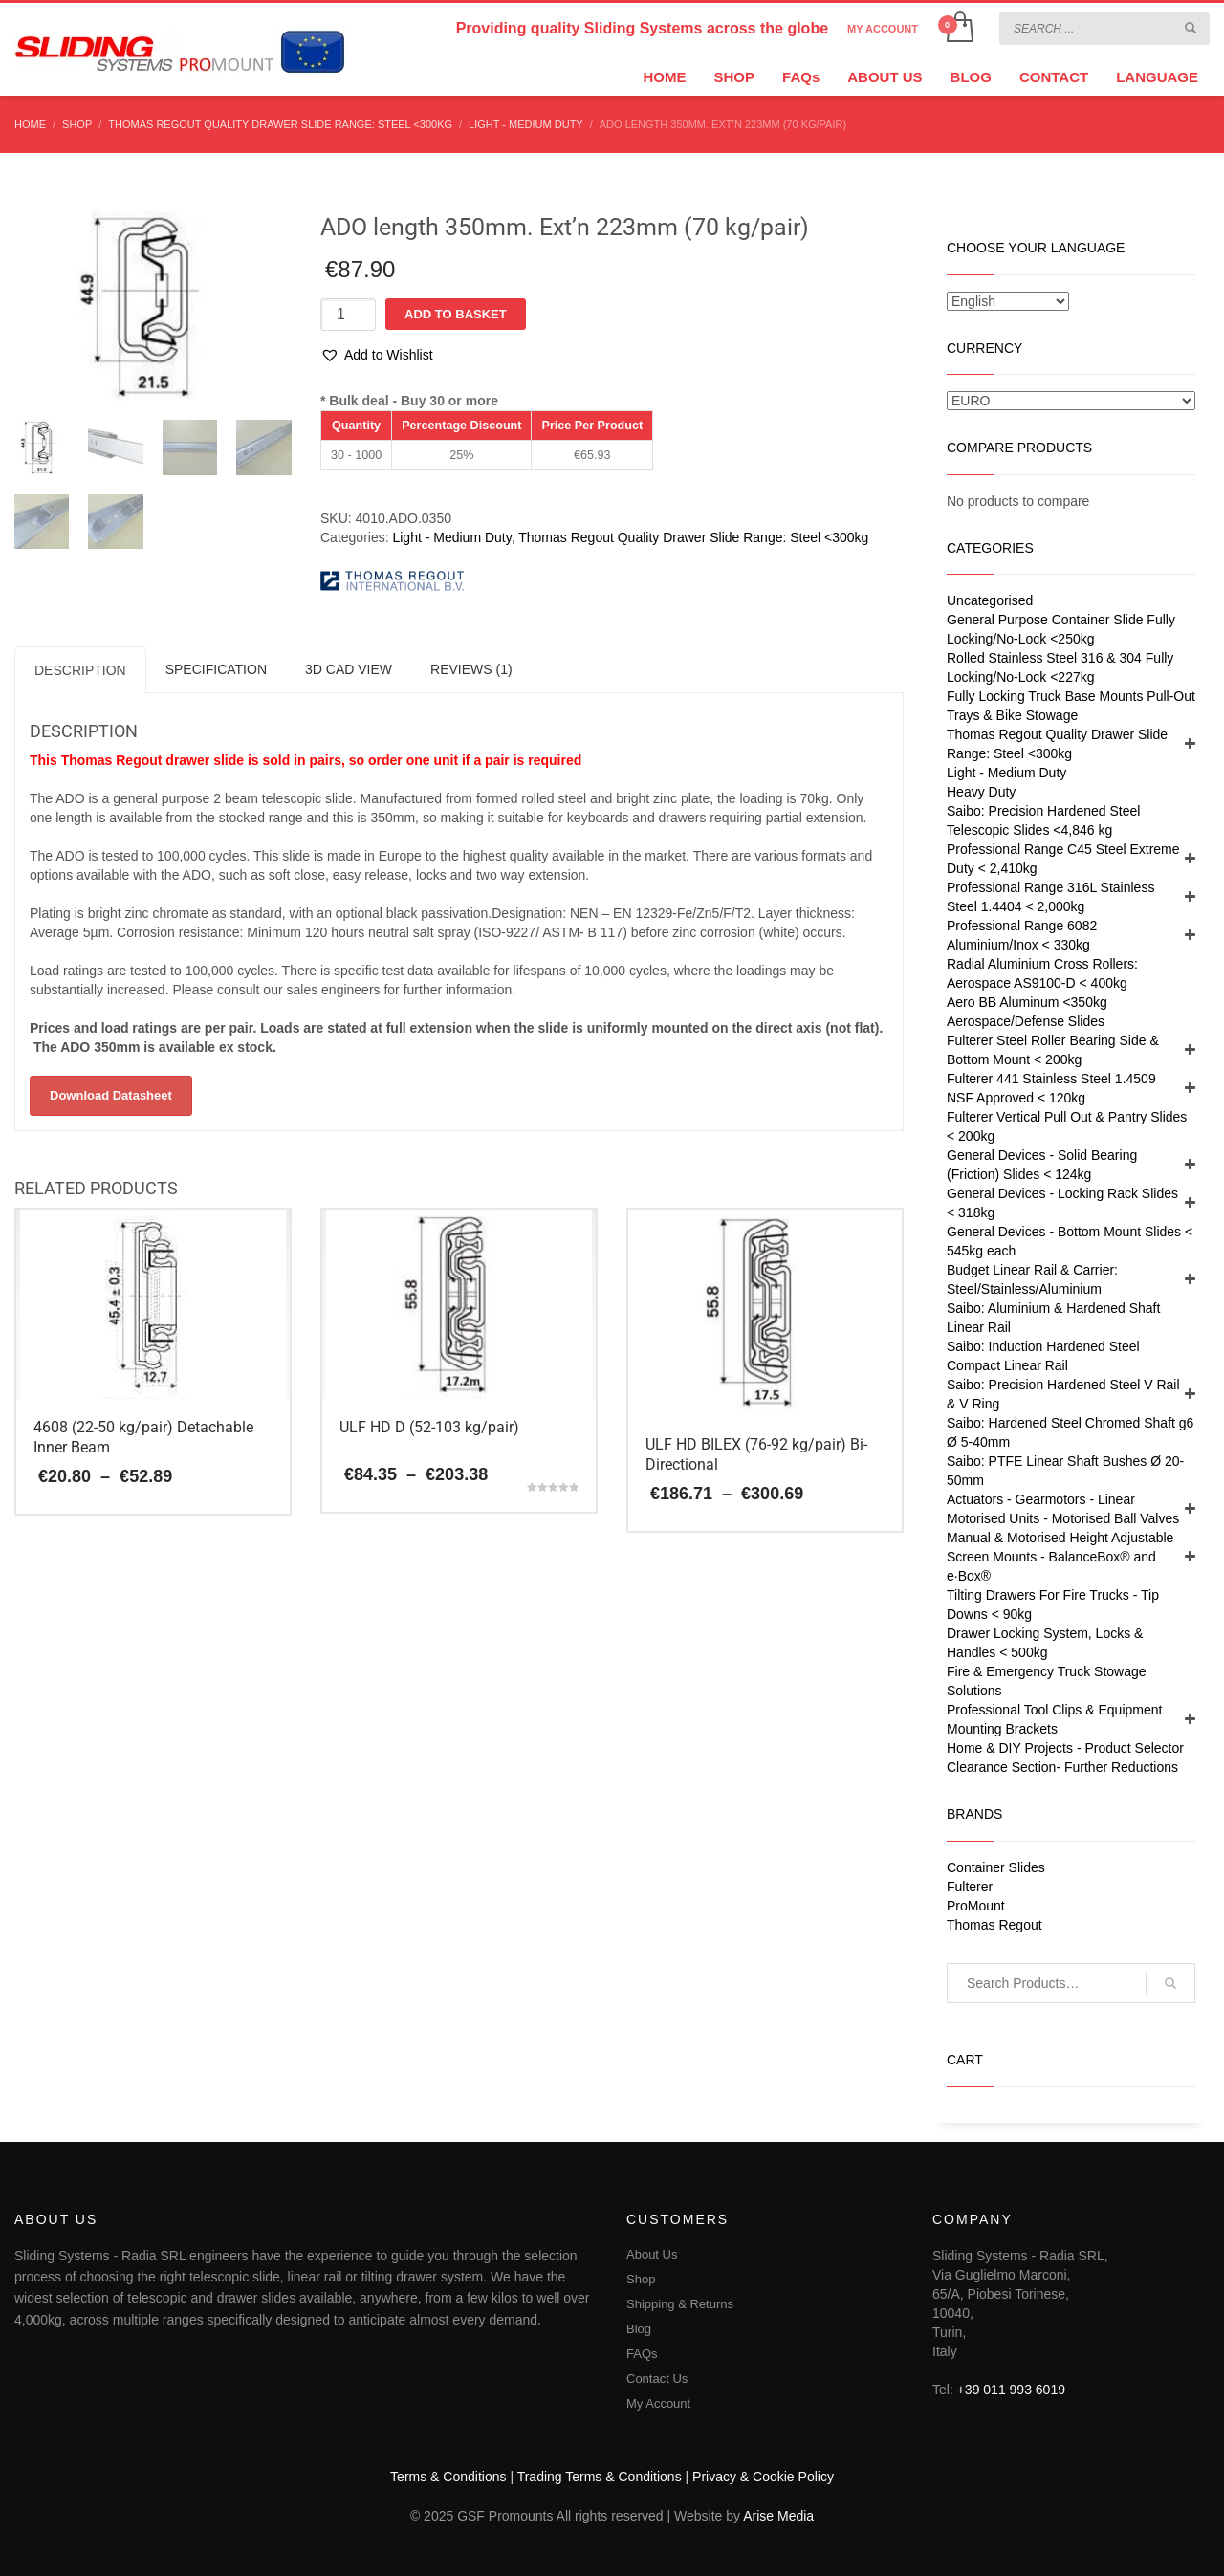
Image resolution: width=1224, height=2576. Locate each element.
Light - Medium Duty (451, 537)
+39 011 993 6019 (1011, 2389)
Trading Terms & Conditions (599, 2476)
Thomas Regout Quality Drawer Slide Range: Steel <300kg (693, 537)
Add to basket (455, 314)
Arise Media (778, 2515)
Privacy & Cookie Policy (763, 2476)
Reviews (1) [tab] (471, 669)
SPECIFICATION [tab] (216, 669)
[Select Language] (1008, 301)
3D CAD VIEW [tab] (348, 669)
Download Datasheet (111, 1095)
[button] (376, 354)
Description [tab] (80, 670)
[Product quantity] (348, 314)
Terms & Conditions (448, 2476)
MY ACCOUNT (882, 28)
